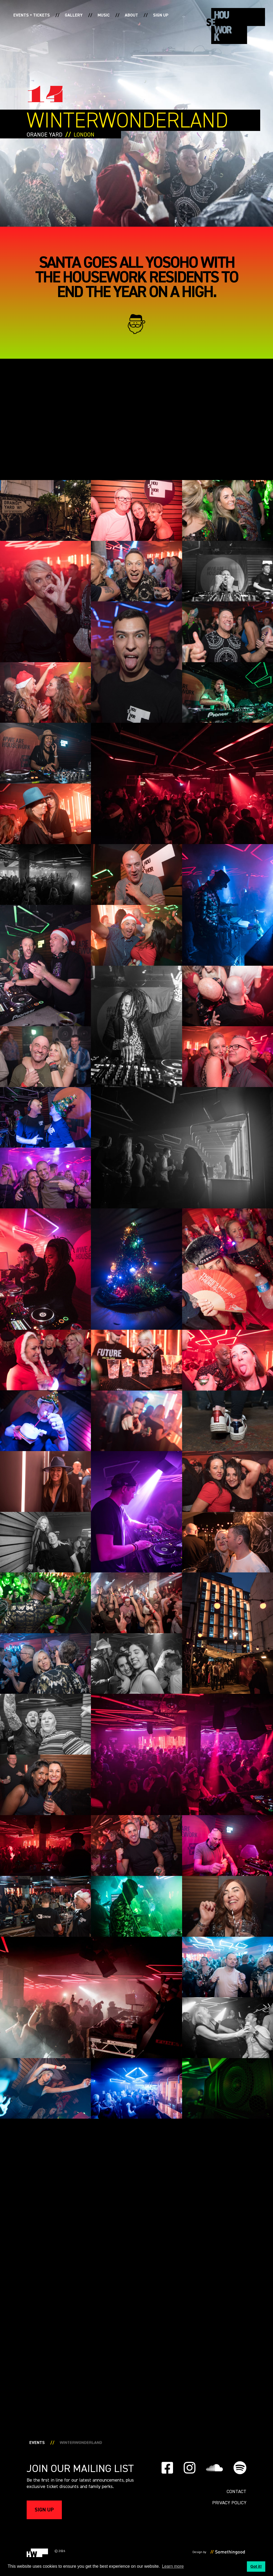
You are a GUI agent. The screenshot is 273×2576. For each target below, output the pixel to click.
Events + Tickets (31, 15)
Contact (236, 2491)
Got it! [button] (256, 2566)
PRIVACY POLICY (229, 2503)
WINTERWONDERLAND (81, 2443)
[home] (235, 26)
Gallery (74, 15)
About (131, 15)
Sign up (160, 15)
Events (37, 2443)
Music (104, 15)
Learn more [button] (173, 2566)
